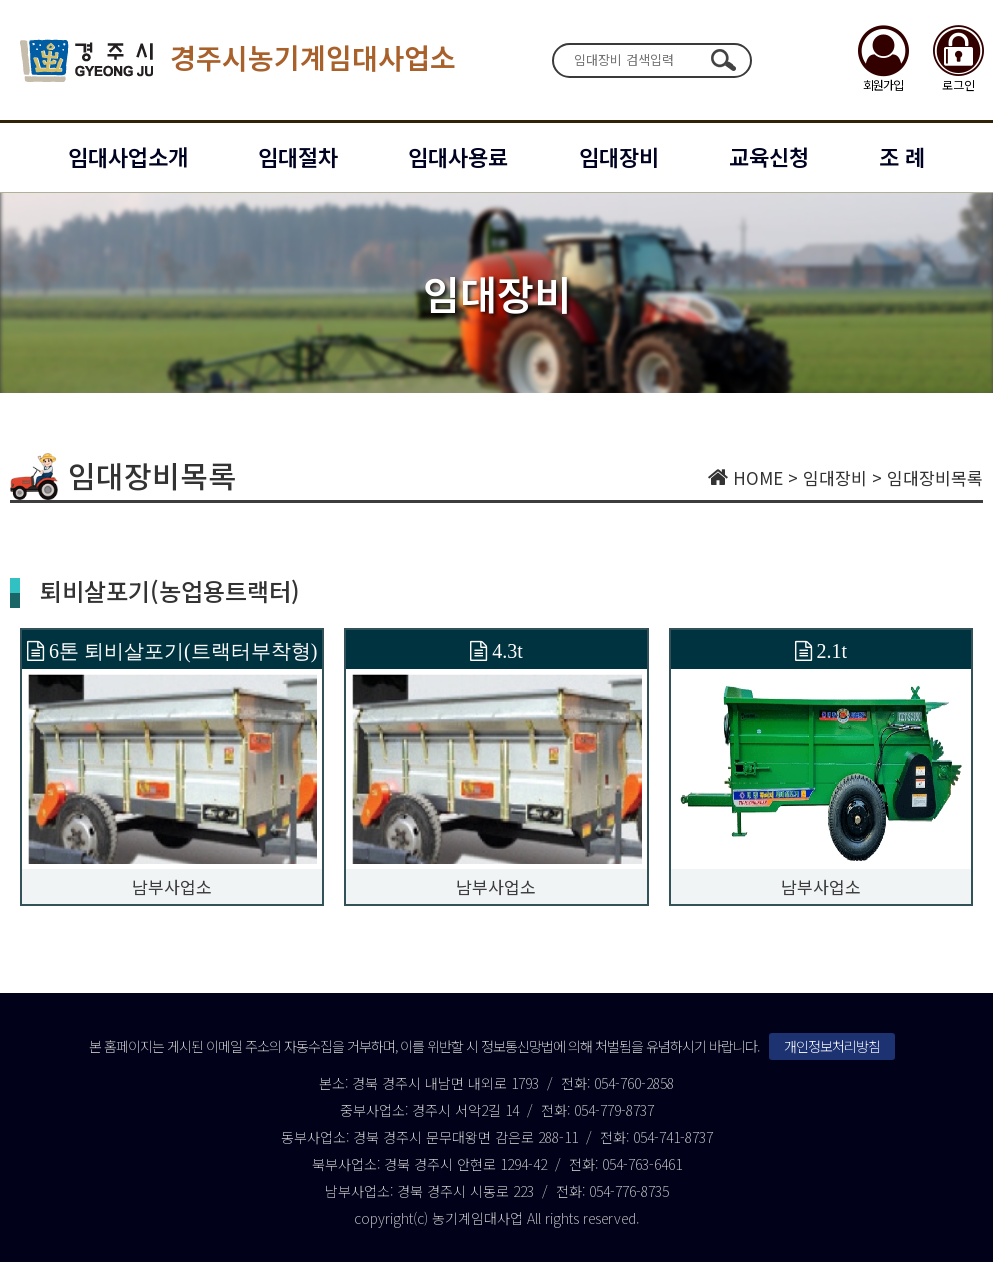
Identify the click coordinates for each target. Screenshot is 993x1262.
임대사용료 (458, 156)
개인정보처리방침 (832, 1046)
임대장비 (619, 156)
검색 (724, 60)
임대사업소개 (128, 156)
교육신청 (769, 156)
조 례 (902, 156)
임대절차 (298, 156)
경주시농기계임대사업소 (238, 60)
